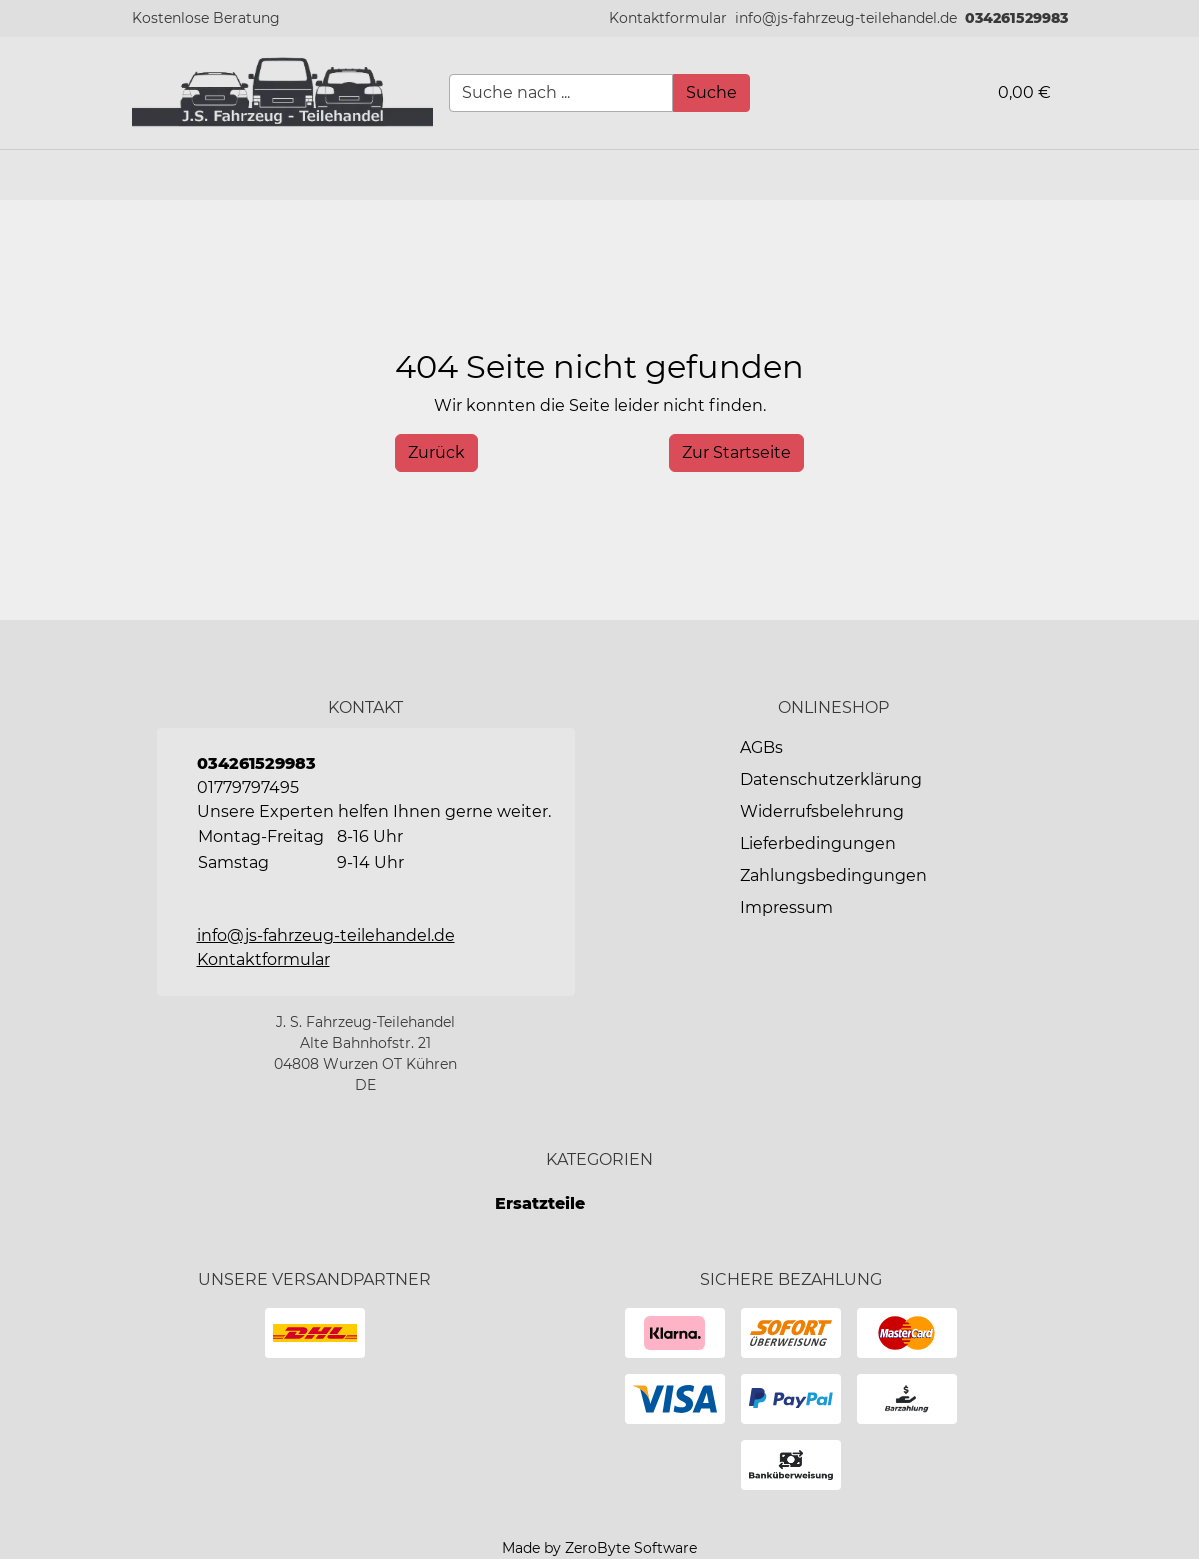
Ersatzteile (540, 1203)
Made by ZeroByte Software (599, 1548)
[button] (668, 18)
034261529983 (1016, 18)
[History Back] (436, 453)
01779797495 (248, 787)
